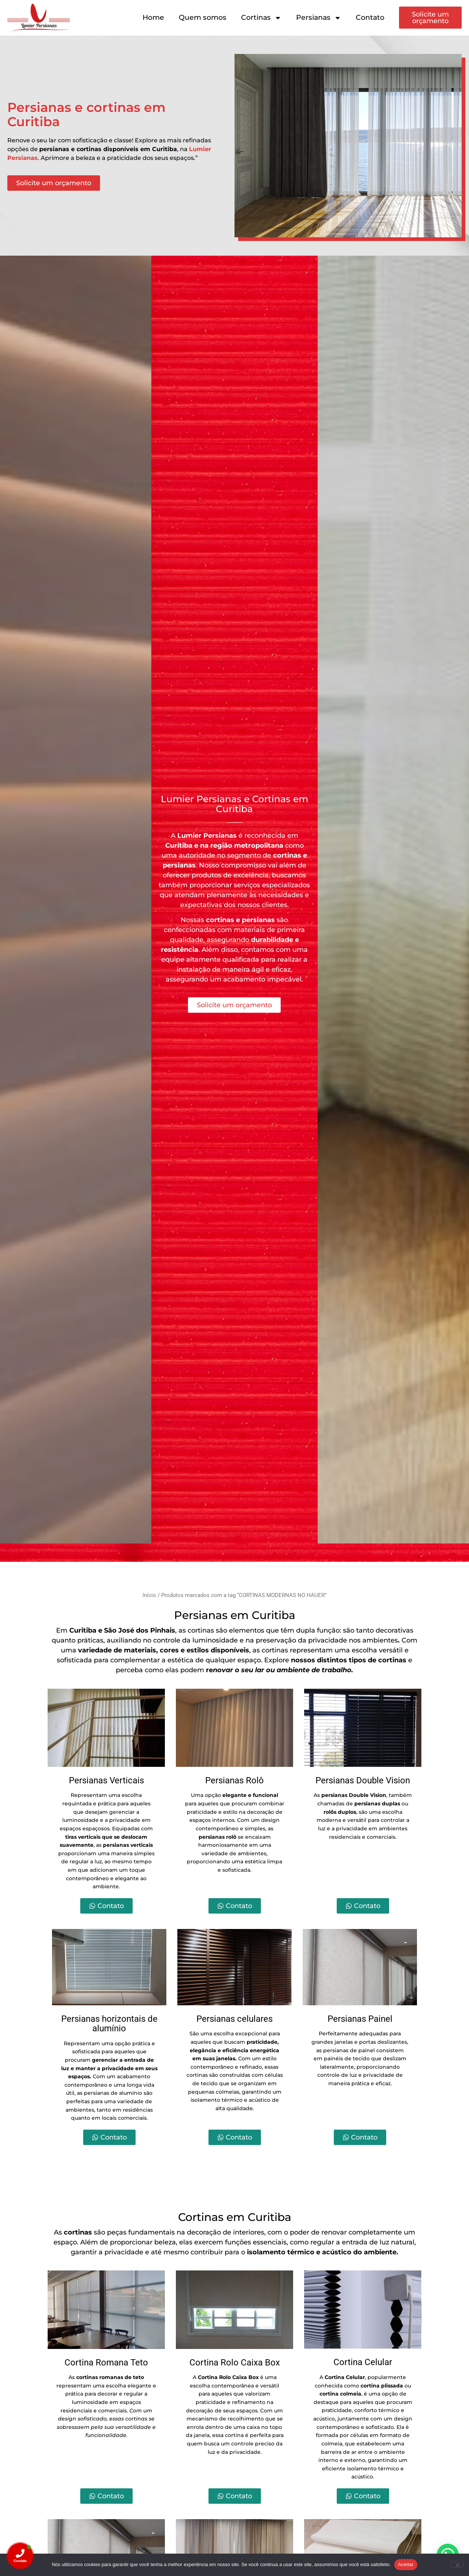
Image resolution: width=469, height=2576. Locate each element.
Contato (370, 17)
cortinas (287, 855)
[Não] (457, 2564)
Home (153, 17)
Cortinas (261, 18)
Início (149, 1595)
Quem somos (202, 17)
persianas (179, 865)
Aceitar (405, 2564)
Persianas (318, 18)
